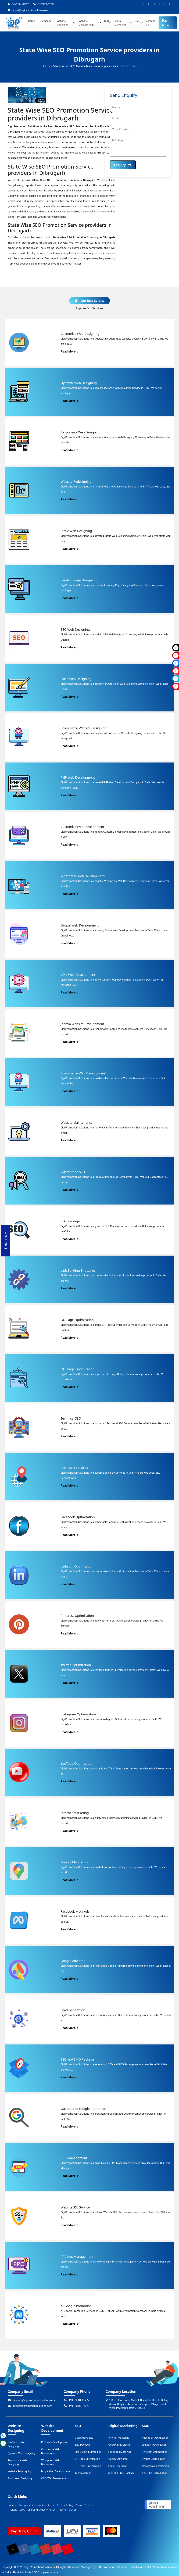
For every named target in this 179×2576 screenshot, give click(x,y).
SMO (138, 21)
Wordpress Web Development (50, 2461)
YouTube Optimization (154, 2472)
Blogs (51, 2504)
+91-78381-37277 (18, 4)
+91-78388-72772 (43, 4)
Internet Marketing (118, 2436)
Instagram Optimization (155, 2465)
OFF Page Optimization (88, 2465)
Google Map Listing (119, 2443)
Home (31, 21)
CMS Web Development (54, 2477)
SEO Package (82, 2443)
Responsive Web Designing (17, 2461)
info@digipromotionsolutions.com (30, 2404)
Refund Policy (17, 2508)
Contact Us (38, 2504)
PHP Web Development (54, 2441)
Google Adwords (118, 2457)
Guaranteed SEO (84, 2436)
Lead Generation (117, 2465)
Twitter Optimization (153, 2457)
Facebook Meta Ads (119, 2450)
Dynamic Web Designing (21, 2452)
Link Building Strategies (88, 2450)
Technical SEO (83, 2472)
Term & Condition (86, 2504)
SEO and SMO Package (121, 2472)
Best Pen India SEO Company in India (36, 2571)
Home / (46, 66)
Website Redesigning (19, 2470)
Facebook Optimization (155, 2436)
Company (46, 21)
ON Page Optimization (87, 2457)
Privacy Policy (65, 2504)
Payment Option (67, 2508)
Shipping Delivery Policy (41, 2508)
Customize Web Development (50, 2450)
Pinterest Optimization (154, 2450)
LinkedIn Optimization (154, 2443)
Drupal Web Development (55, 2470)
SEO (106, 21)
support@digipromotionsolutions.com (27, 10)
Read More (70, 350)
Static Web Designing (20, 2477)
